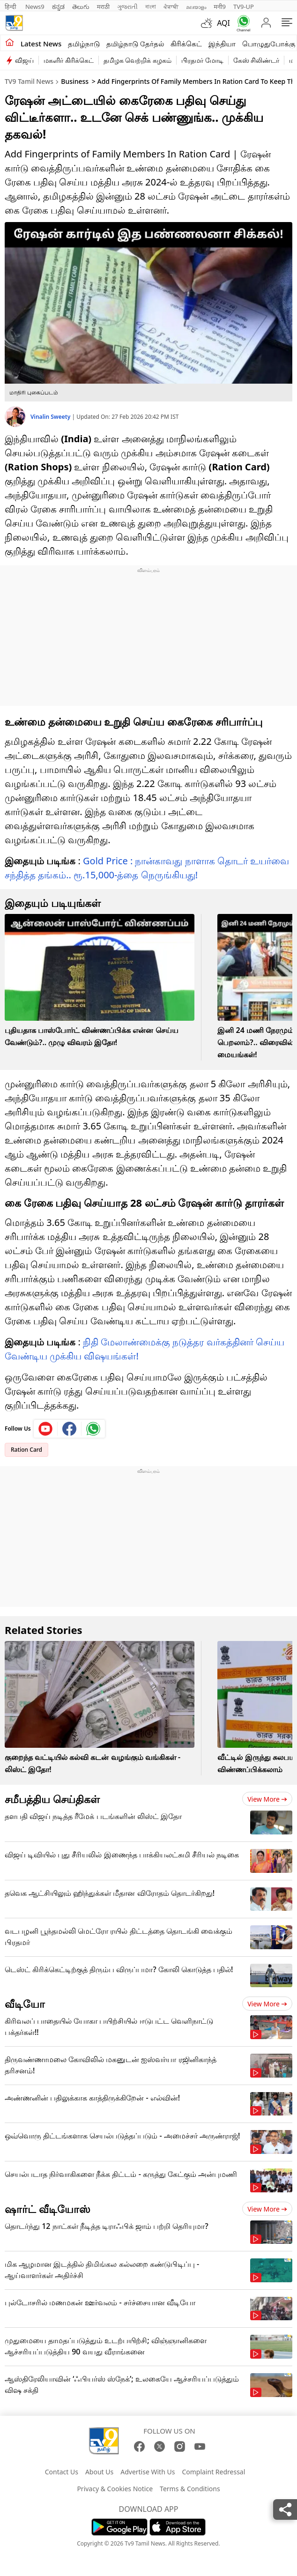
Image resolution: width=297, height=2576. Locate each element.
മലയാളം (196, 6)
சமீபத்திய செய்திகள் (52, 1799)
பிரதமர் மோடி (202, 60)
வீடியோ (25, 2004)
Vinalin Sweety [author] (51, 417)
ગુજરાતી (127, 6)
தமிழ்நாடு (84, 43)
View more (267, 1799)
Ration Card (26, 1450)
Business (75, 81)
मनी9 (220, 6)
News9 (35, 6)
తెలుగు (80, 6)
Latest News (41, 43)
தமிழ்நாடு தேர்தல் (135, 43)
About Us (99, 2471)
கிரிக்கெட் (186, 43)
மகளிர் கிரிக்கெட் (69, 60)
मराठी (103, 6)
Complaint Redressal (213, 2471)
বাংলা (150, 6)
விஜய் (24, 60)
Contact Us (61, 2471)
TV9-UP (243, 6)
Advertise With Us (147, 2471)
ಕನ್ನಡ (58, 6)
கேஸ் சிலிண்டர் (256, 60)
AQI (223, 23)
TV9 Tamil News (29, 81)
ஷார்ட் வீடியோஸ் (47, 2209)
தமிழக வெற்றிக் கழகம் (137, 60)
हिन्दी (11, 6)
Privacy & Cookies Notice (115, 2488)
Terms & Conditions (190, 2488)
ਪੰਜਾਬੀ (170, 6)
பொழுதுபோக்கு (268, 43)
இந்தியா (222, 43)
